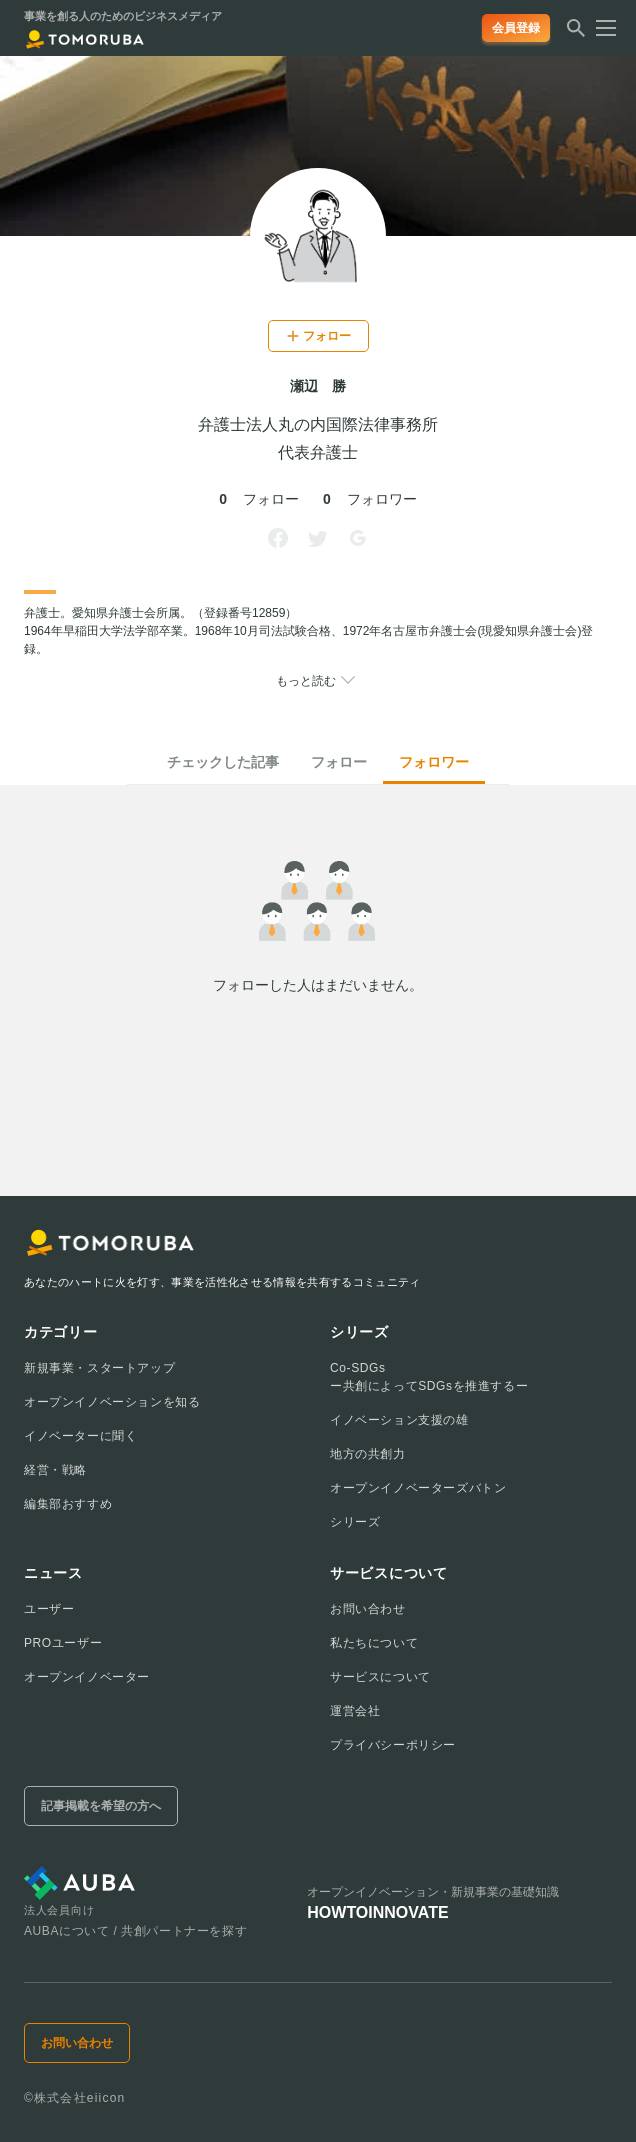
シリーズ (355, 1522)
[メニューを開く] (600, 28)
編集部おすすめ (68, 1504)
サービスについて (380, 1677)
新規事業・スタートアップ (99, 1368)
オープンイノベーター (87, 1677)
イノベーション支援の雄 (399, 1420)
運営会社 (355, 1711)
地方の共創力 (368, 1454)
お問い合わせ (368, 1609)
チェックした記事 (223, 762)
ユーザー (49, 1609)
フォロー (339, 762)
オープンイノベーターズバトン (418, 1488)
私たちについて (374, 1643)
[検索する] (576, 34)
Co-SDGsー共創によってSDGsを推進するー (429, 1377)
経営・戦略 (55, 1470)
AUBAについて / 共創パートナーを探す (135, 1931)
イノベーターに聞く (80, 1436)
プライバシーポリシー (393, 1745)
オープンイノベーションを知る (112, 1402)
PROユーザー (63, 1643)
